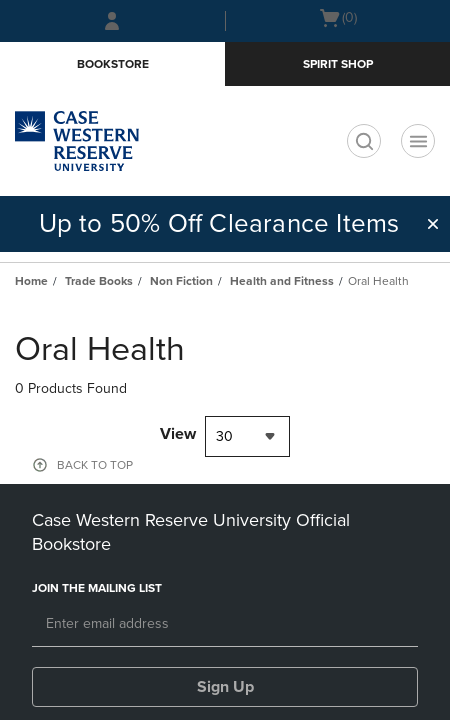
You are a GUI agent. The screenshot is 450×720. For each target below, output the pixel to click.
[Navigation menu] (418, 141)
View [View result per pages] (178, 434)
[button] (433, 224)
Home (31, 281)
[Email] (225, 625)
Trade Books (99, 281)
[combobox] (247, 436)
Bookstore (113, 64)
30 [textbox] (224, 436)
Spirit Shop (338, 64)
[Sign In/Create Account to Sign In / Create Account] (112, 21)
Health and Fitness (282, 281)
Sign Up (225, 687)
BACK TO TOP (95, 465)
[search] (364, 141)
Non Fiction (181, 281)
